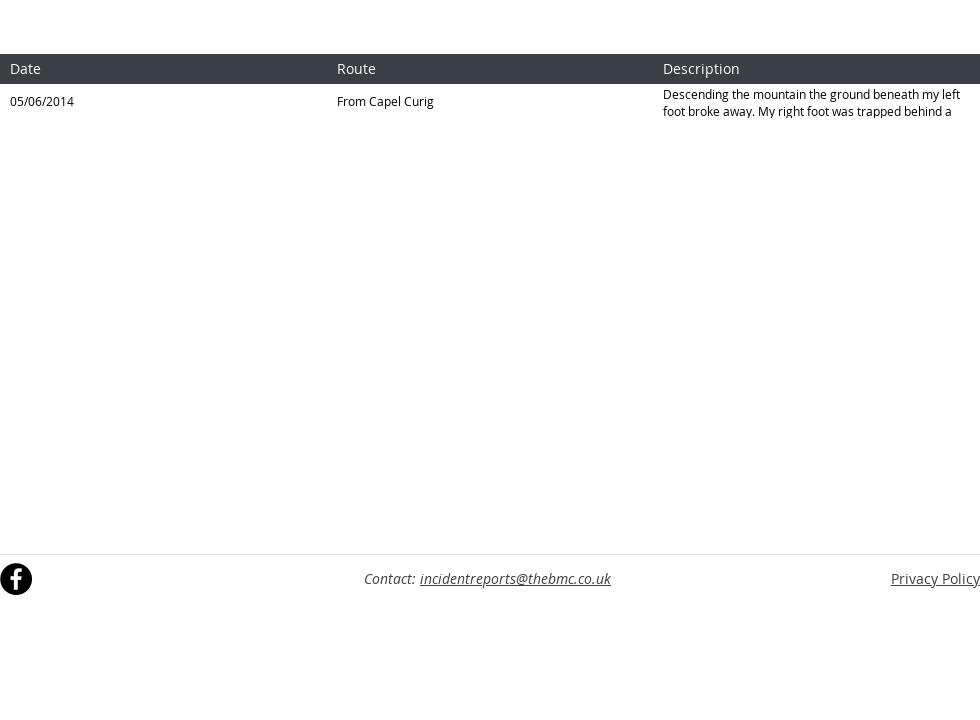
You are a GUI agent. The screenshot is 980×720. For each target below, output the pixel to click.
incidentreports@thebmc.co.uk (515, 578)
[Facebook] (16, 579)
